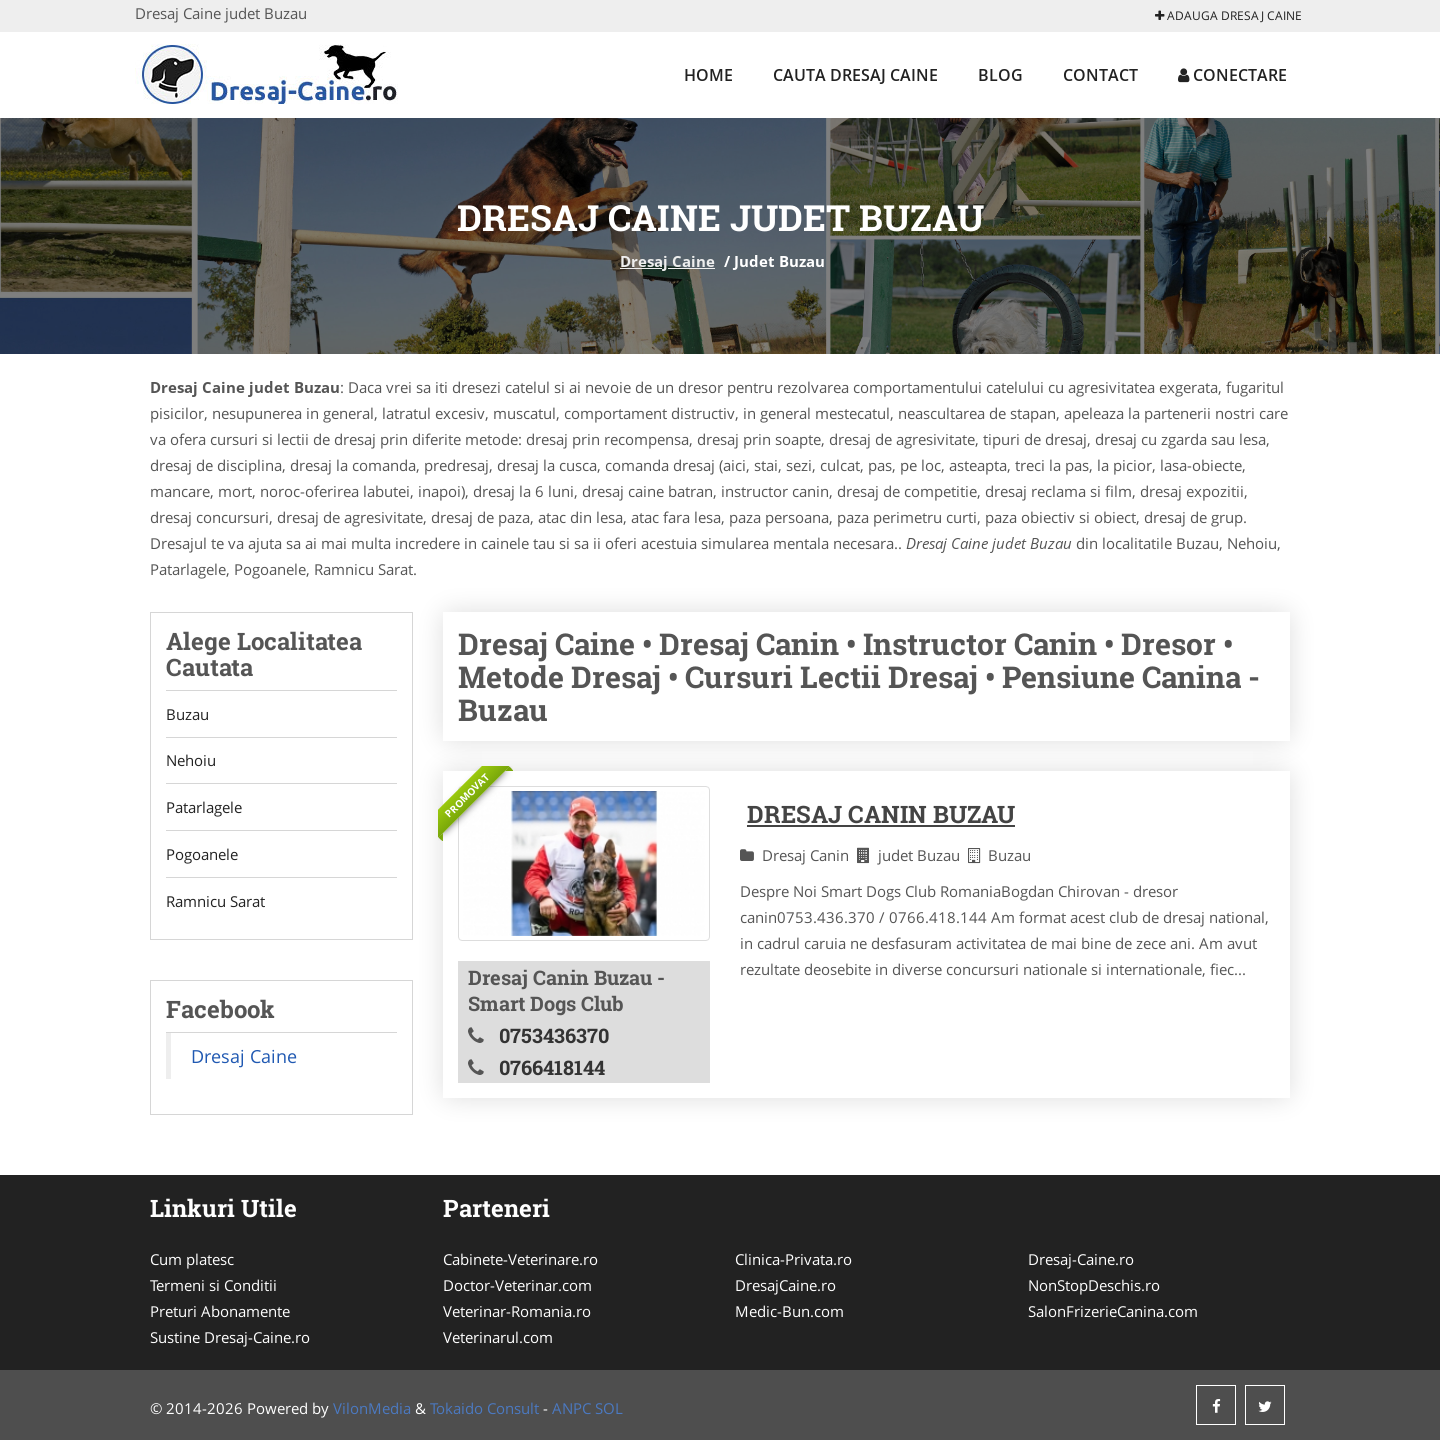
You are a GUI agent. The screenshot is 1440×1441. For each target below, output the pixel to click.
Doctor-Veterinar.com (517, 1286)
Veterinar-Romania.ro (517, 1312)
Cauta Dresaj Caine (855, 75)
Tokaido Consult (484, 1409)
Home (708, 75)
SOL (609, 1409)
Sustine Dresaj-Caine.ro (230, 1338)
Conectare (1232, 75)
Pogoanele (202, 855)
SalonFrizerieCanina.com (1113, 1312)
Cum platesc (192, 1260)
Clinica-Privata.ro (793, 1260)
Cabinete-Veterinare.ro (520, 1260)
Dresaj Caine (667, 261)
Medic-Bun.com (789, 1312)
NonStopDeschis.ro (1094, 1286)
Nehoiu (191, 761)
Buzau (187, 714)
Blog (1000, 75)
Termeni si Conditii (213, 1286)
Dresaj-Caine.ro (1081, 1260)
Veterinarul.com (498, 1338)
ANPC (571, 1409)
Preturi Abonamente (220, 1312)
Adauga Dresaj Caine (1228, 15)
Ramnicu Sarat (215, 902)
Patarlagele (204, 808)
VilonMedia (372, 1409)
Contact (1100, 75)
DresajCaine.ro (785, 1286)
